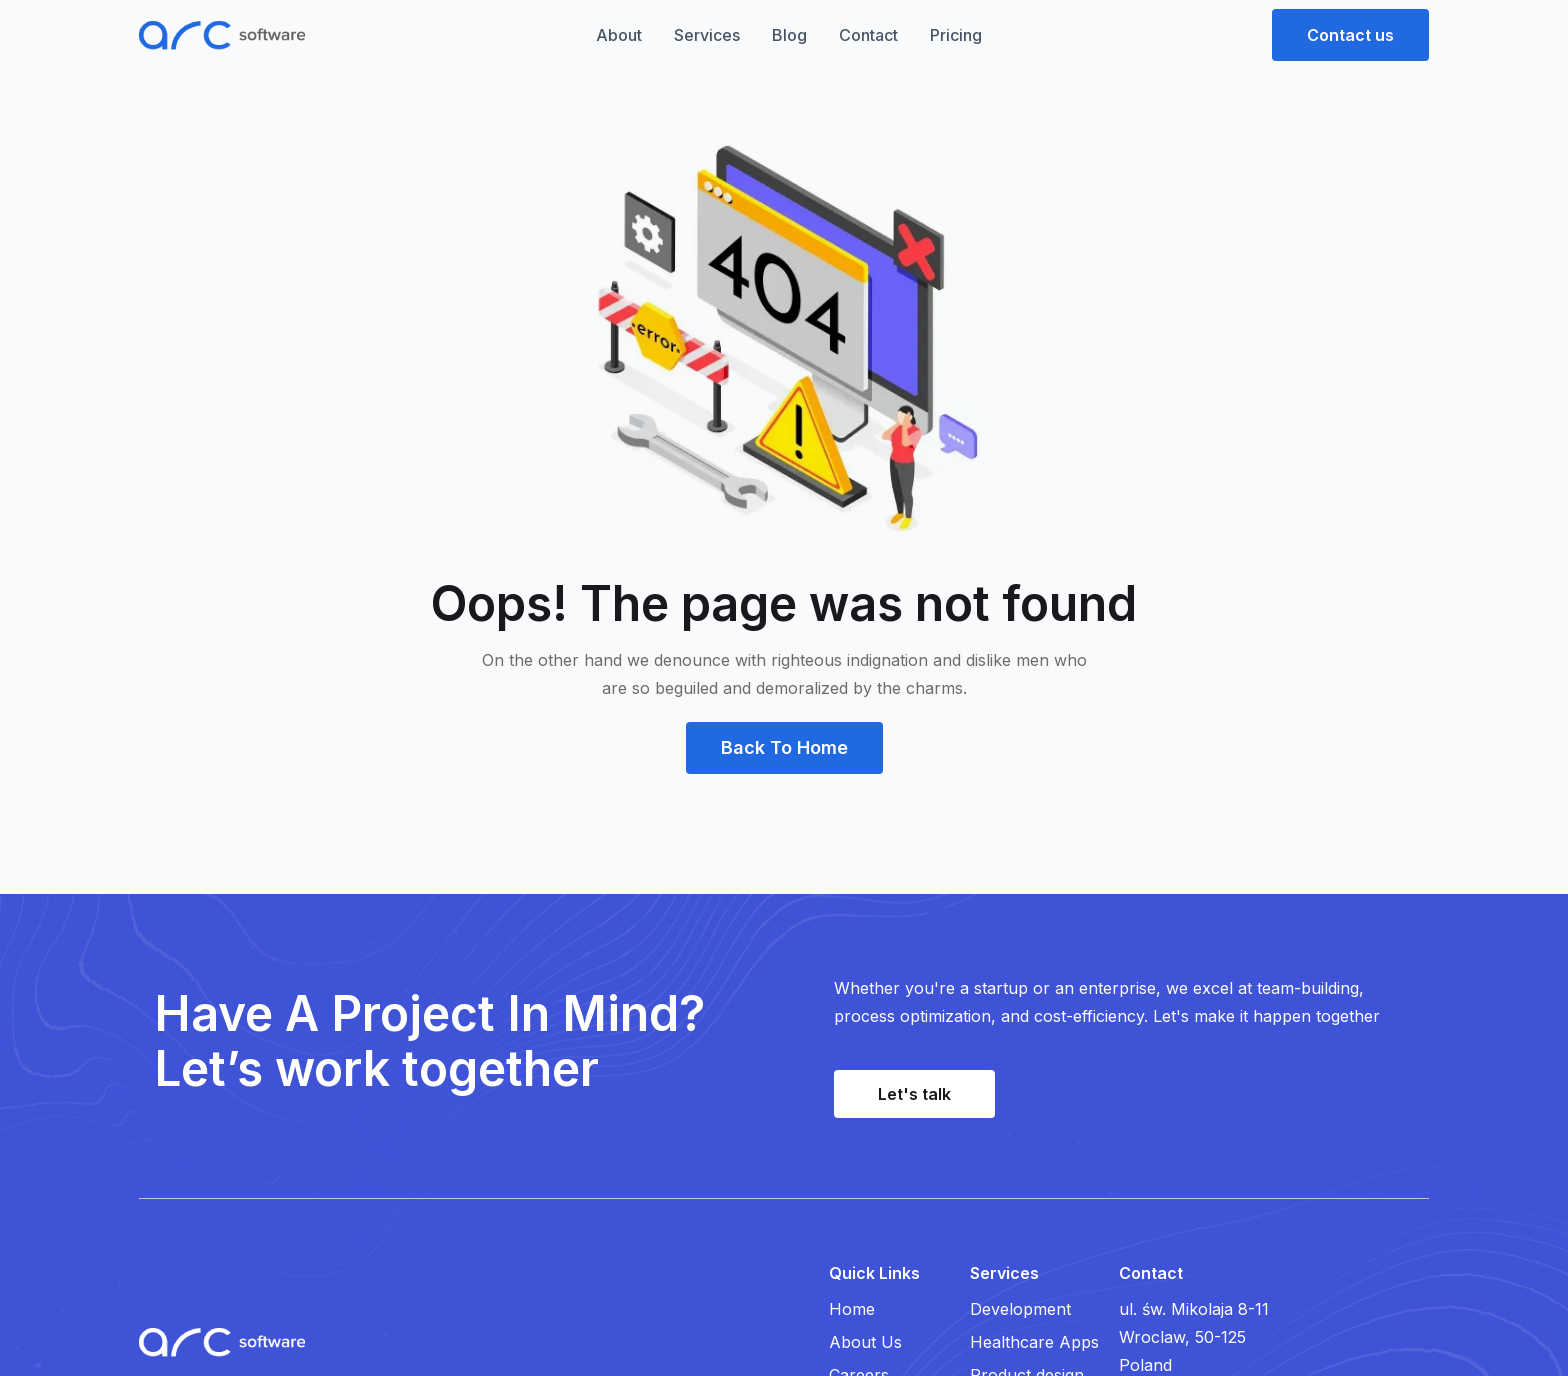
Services (707, 35)
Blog (789, 35)
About (619, 35)
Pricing (956, 35)
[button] (1350, 35)
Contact (868, 35)
